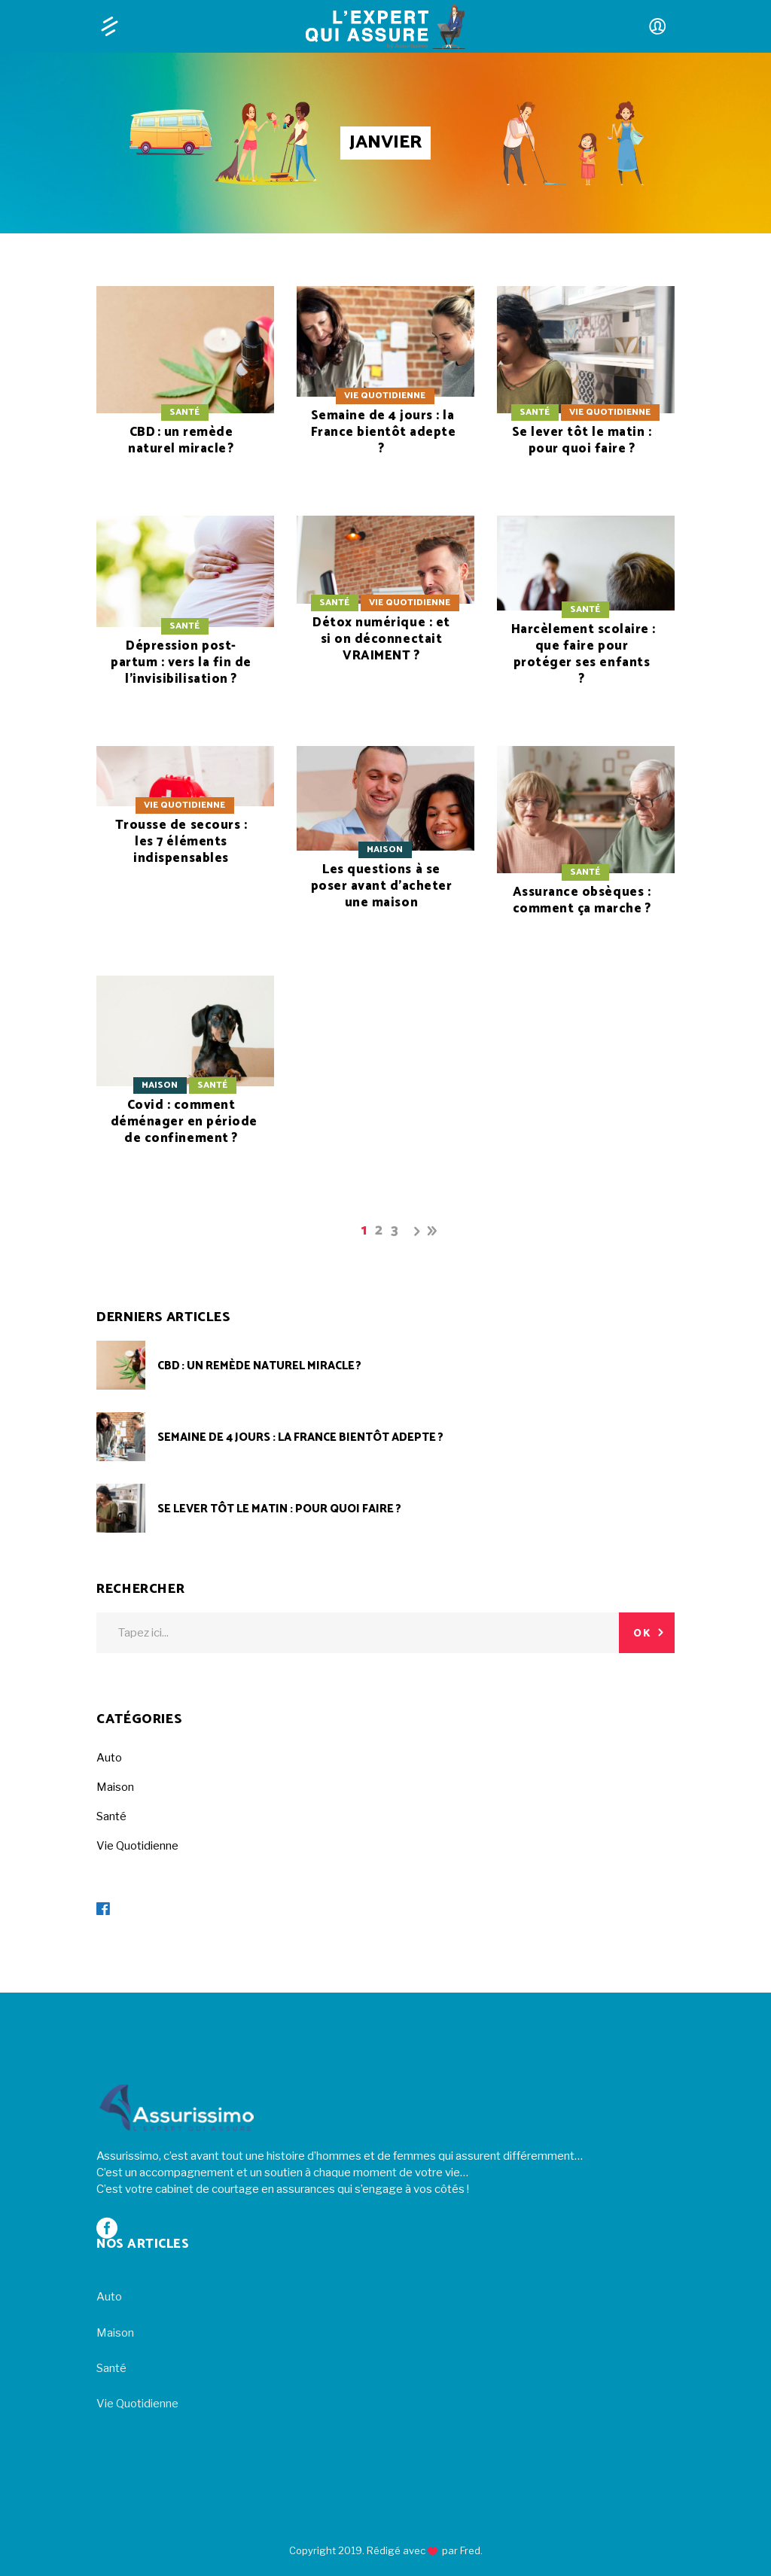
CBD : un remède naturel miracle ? (181, 440)
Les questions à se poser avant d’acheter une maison (382, 886)
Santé (184, 412)
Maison (385, 849)
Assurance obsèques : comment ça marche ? (582, 900)
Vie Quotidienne (384, 395)
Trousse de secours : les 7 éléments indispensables (181, 842)
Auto (109, 1758)
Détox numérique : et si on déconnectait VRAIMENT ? (380, 639)
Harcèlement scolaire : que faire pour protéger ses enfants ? (583, 654)
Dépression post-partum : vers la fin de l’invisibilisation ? (181, 662)
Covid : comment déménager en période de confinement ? (184, 1122)
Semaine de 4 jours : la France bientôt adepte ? (383, 432)
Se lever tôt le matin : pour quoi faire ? (582, 440)
